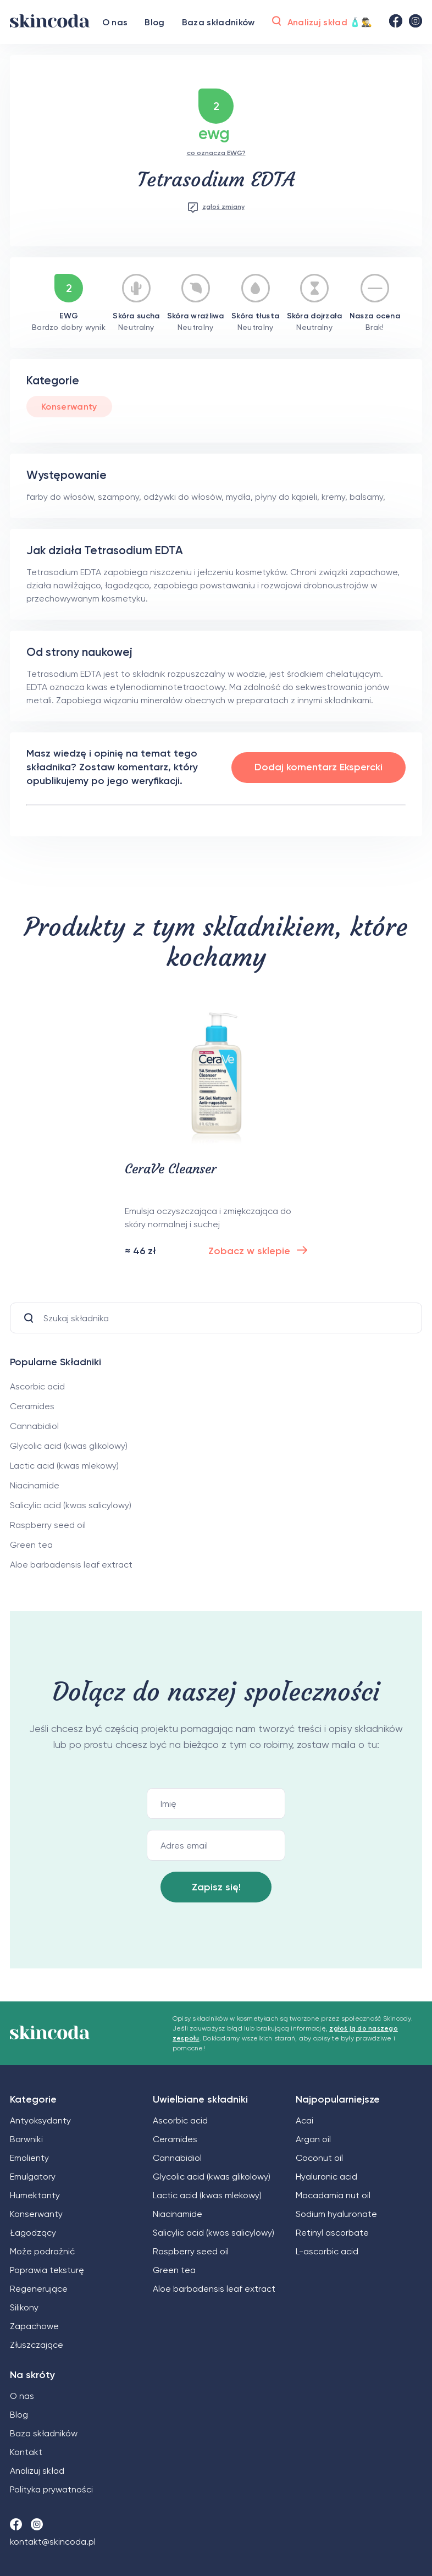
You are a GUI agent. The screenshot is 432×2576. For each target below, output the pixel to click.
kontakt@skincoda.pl (53, 2541)
